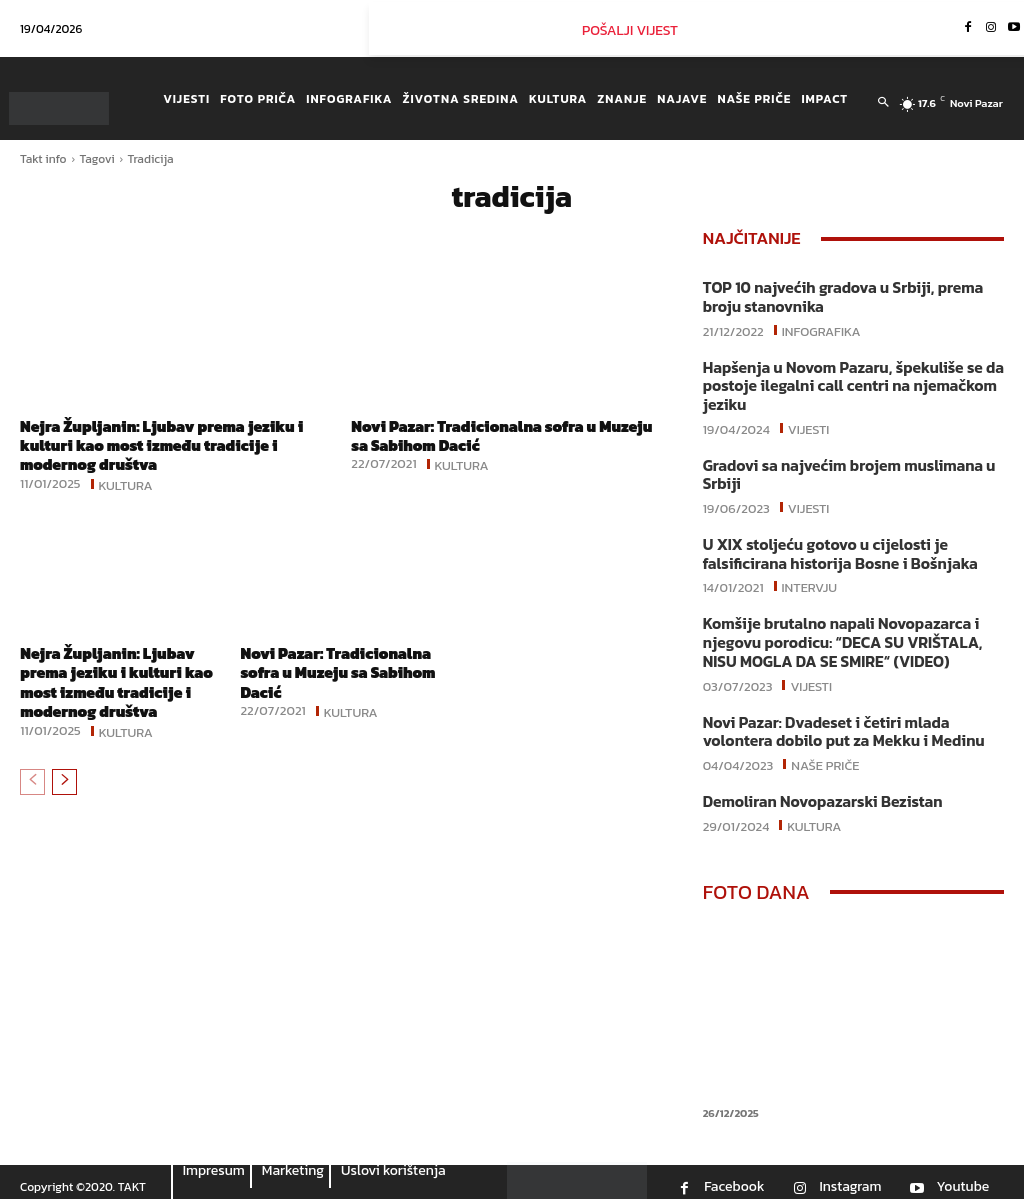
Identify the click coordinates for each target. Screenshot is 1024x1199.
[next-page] (64, 780)
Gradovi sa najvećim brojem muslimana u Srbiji (844, 470)
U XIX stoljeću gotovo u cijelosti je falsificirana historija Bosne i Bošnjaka (835, 548)
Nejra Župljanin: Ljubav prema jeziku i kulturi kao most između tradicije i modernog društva (167, 445)
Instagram (850, 1176)
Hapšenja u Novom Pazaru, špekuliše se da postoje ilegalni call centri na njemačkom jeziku (848, 383)
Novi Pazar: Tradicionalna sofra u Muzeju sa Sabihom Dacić (478, 435)
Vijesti (809, 424)
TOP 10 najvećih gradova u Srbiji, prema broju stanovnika (838, 296)
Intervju (810, 580)
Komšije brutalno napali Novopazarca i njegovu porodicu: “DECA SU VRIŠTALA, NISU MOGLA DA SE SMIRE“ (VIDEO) (837, 635)
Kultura (126, 483)
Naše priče (825, 754)
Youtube (962, 1176)
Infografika (821, 328)
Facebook (734, 1176)
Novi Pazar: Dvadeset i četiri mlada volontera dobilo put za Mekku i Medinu (838, 722)
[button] (883, 103)
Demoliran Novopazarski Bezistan (818, 791)
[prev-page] (32, 780)
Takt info (43, 159)
